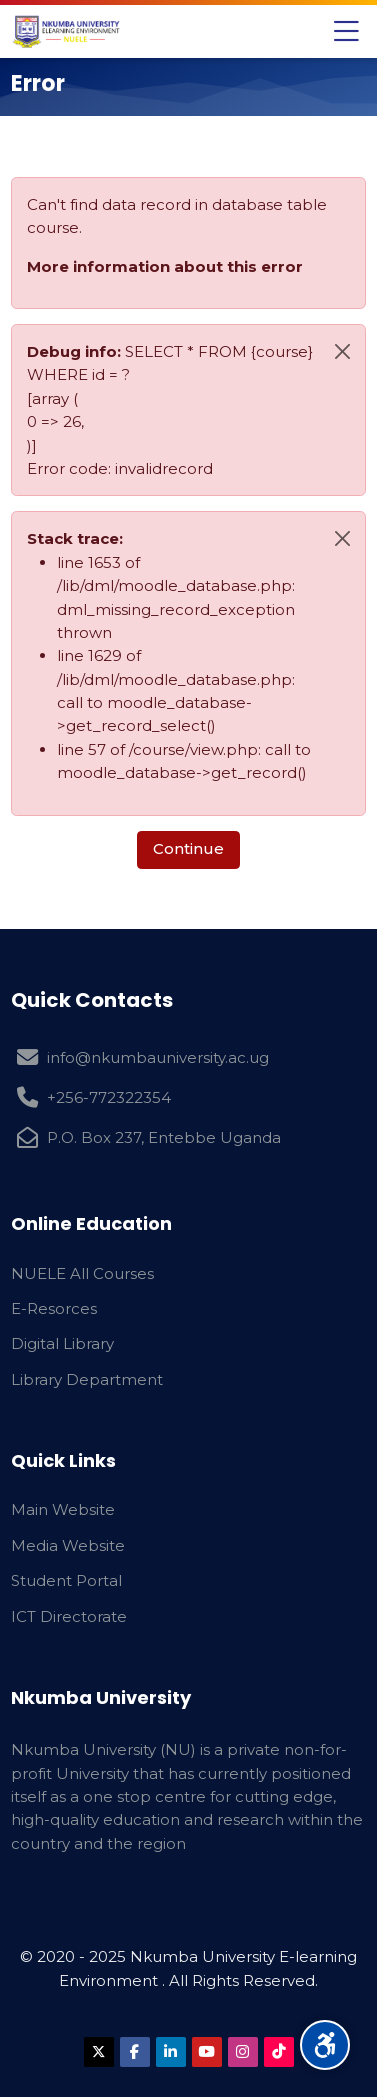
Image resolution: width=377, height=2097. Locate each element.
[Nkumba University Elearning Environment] (66, 32)
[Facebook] (135, 2052)
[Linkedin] (171, 2052)
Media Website (68, 1545)
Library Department (87, 1379)
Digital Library (62, 1343)
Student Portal (66, 1580)
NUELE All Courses (82, 1273)
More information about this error (165, 266)
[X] (99, 2052)
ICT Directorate (69, 1616)
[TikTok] (279, 2052)
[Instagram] (243, 2052)
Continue (188, 848)
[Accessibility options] (325, 2045)
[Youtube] (207, 2052)
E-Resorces (54, 1308)
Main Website (63, 1509)
